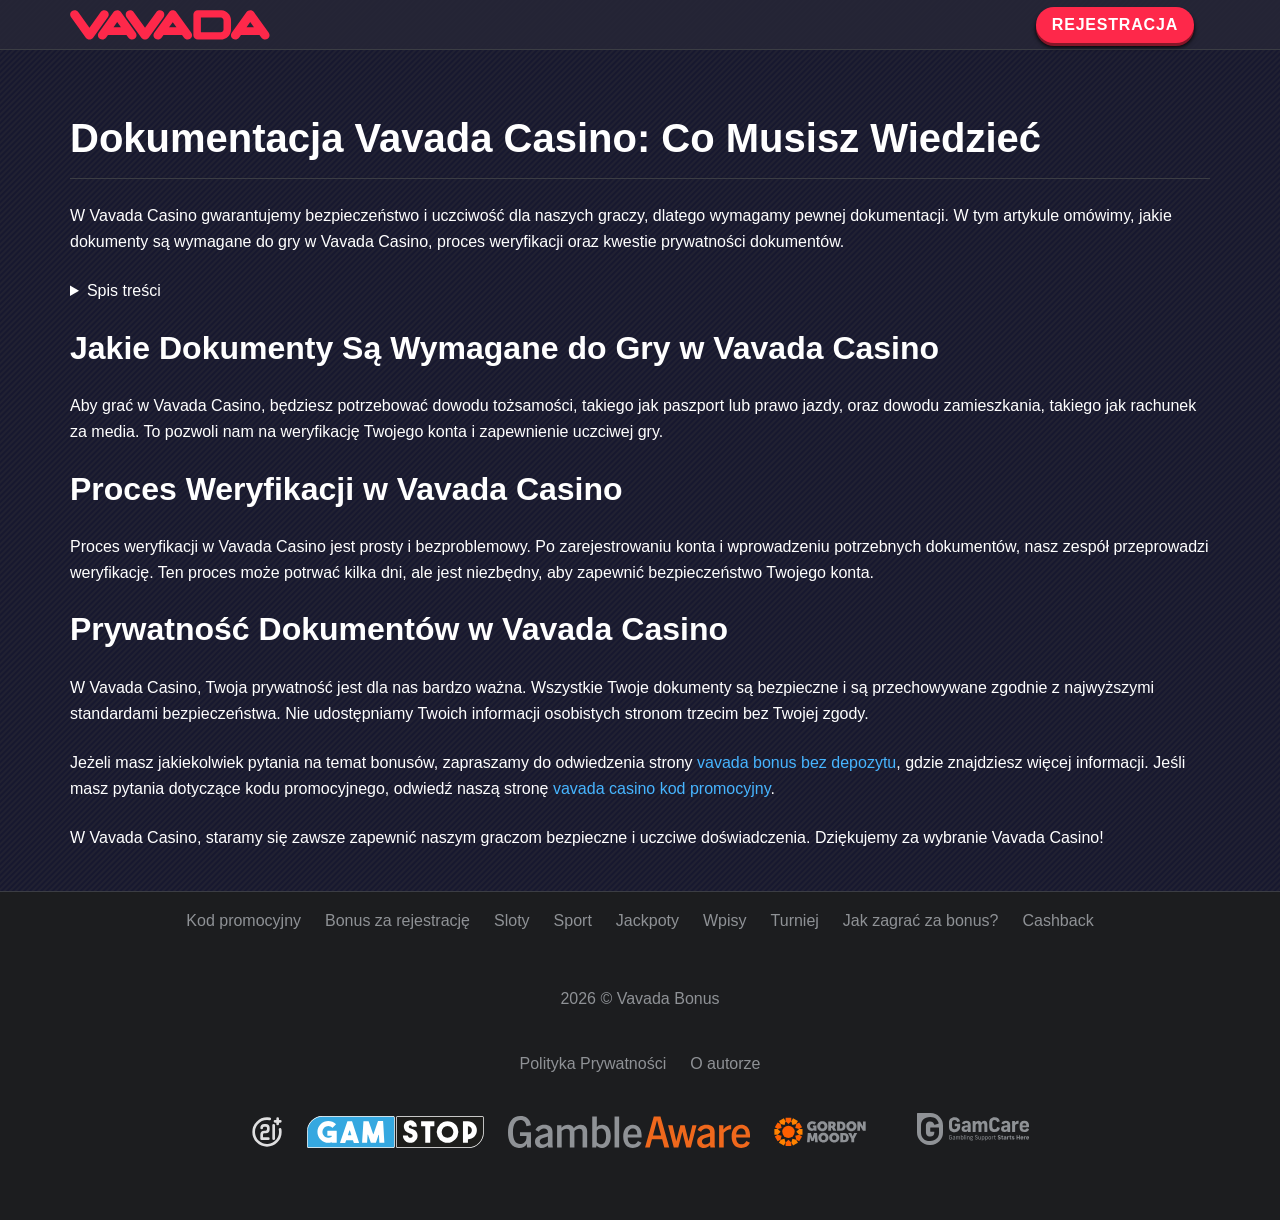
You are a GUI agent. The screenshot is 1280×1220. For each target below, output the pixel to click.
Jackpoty (647, 920)
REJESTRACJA (1115, 24)
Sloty (512, 920)
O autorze (725, 1063)
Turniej (795, 920)
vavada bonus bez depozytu (796, 762)
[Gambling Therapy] (833, 1132)
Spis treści (124, 290)
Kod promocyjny (243, 920)
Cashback (1058, 920)
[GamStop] (395, 1132)
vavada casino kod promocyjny (662, 788)
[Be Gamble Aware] (629, 1132)
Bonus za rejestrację (397, 920)
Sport (573, 920)
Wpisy (725, 920)
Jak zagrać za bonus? (921, 920)
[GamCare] (973, 1139)
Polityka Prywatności (593, 1063)
